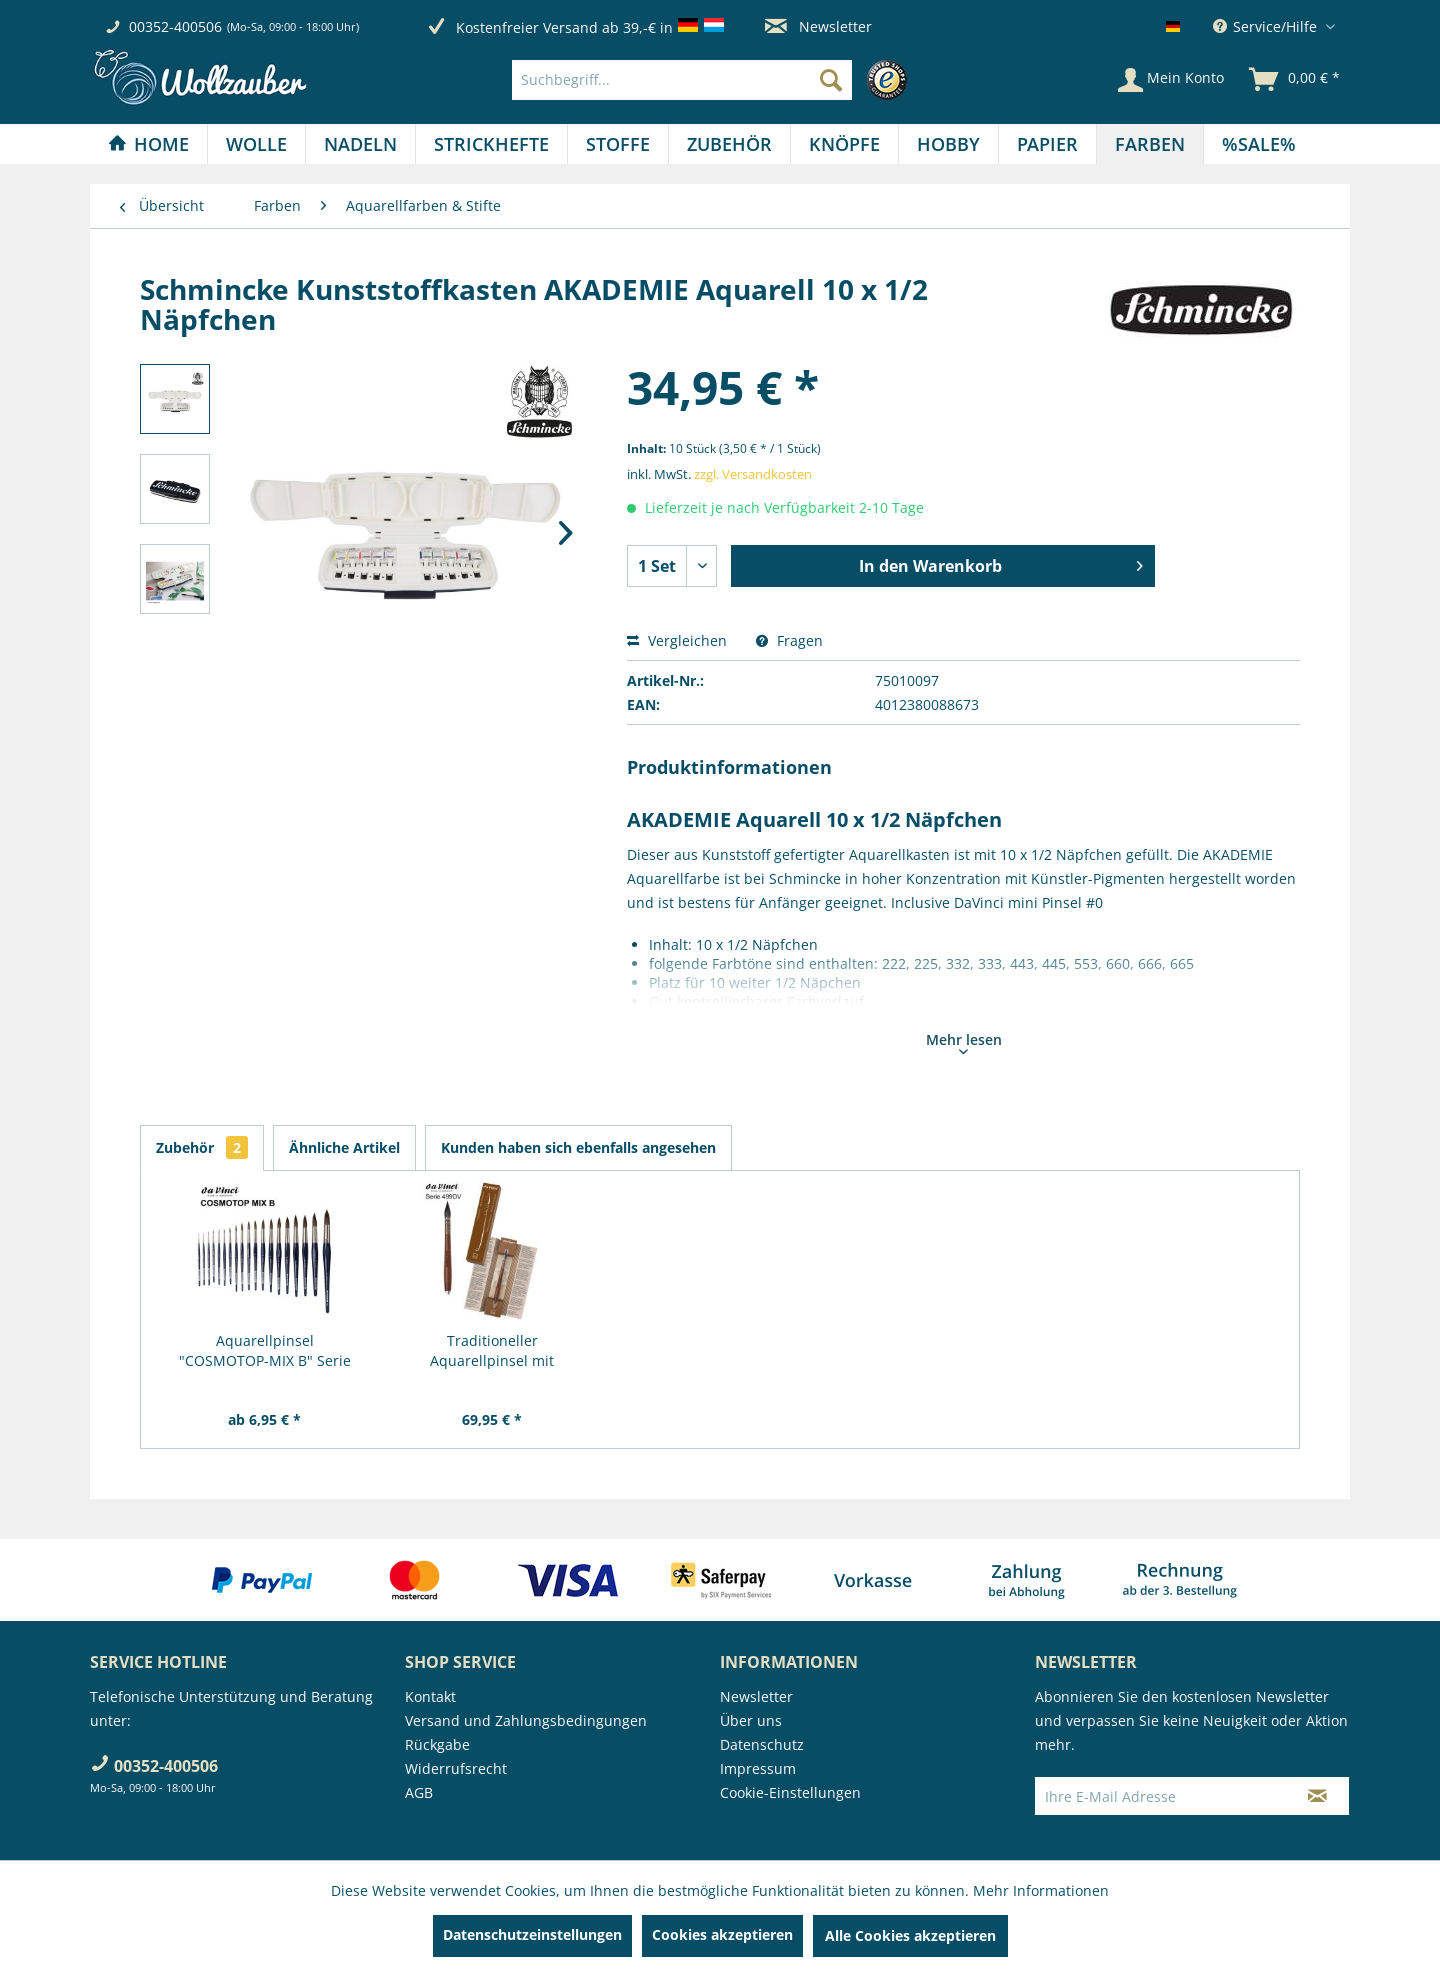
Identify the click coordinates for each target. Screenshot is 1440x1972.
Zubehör (202, 1147)
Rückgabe (437, 1744)
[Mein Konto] (1171, 80)
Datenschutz (762, 1744)
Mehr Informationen (1041, 1890)
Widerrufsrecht (456, 1768)
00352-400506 (175, 26)
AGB (419, 1792)
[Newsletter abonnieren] (1317, 1796)
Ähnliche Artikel (344, 1147)
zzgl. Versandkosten (753, 474)
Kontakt (430, 1696)
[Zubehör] (729, 144)
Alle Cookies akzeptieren (910, 1935)
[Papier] (1047, 144)
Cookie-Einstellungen (790, 1792)
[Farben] (1150, 144)
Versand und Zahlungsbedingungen (526, 1720)
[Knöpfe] (844, 144)
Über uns (751, 1720)
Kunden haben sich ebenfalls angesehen (578, 1147)
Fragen (789, 640)
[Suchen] (831, 80)
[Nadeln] (360, 144)
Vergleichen (677, 640)
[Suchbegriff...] (682, 80)
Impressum (758, 1768)
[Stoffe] (618, 144)
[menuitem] (714, 80)
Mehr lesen (964, 1042)
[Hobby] (948, 144)
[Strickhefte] (491, 144)
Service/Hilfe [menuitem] (1267, 26)
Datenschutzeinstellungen (532, 1934)
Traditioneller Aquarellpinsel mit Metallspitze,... (492, 1351)
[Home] (148, 144)
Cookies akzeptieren (722, 1934)
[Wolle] (256, 144)
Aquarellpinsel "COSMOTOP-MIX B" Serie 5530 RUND (265, 1351)
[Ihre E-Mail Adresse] (1161, 1796)
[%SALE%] (1259, 144)
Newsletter (818, 26)
